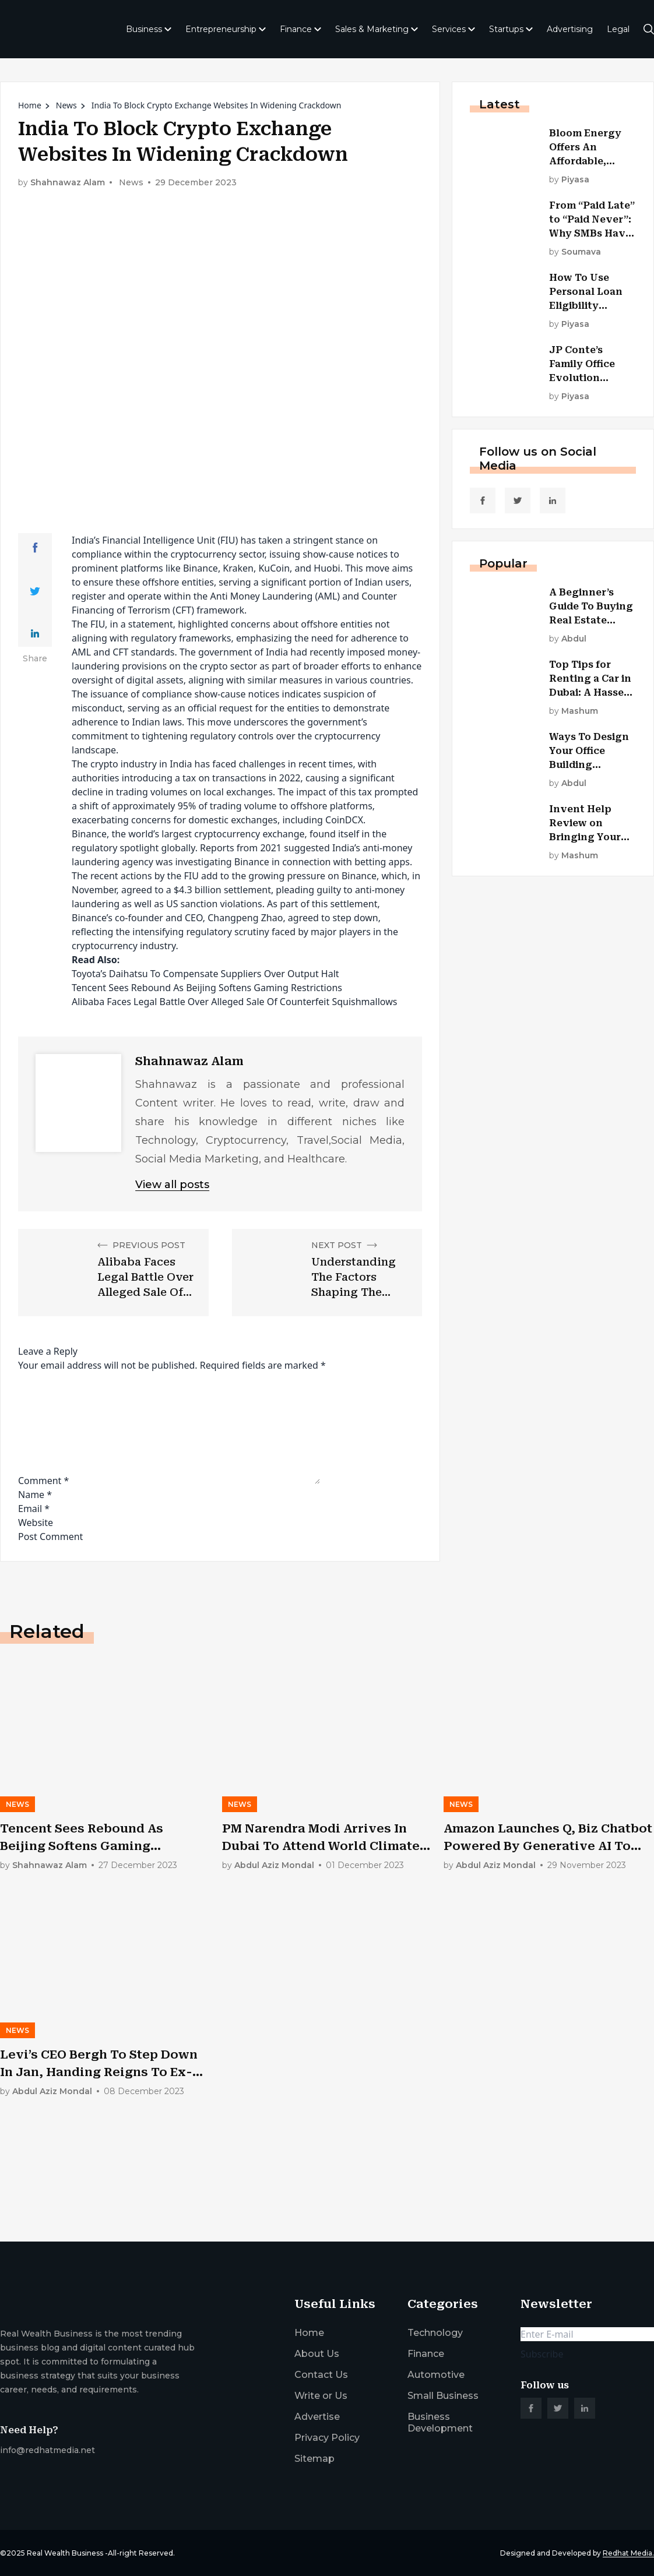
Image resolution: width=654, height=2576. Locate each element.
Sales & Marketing (376, 29)
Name (35, 1494)
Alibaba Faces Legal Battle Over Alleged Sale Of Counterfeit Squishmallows (234, 1001)
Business (148, 29)
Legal (618, 29)
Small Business (443, 2395)
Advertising (570, 29)
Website (35, 1522)
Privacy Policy (327, 2437)
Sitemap (314, 2458)
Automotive (436, 2374)
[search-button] (649, 29)
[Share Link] (35, 547)
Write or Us (320, 2395)
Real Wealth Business (65, 2553)
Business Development (440, 2422)
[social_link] (482, 500)
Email (34, 1508)
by (569, 180)
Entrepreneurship (225, 29)
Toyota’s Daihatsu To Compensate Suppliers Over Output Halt (205, 973)
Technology (435, 2332)
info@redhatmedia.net (47, 2450)
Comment (43, 1480)
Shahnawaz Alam (67, 183)
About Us (316, 2353)
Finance (300, 29)
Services (453, 29)
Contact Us (321, 2374)
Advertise (317, 2416)
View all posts (172, 1184)
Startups (511, 29)
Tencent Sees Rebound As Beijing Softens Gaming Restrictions (207, 987)
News (66, 105)
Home (29, 105)
